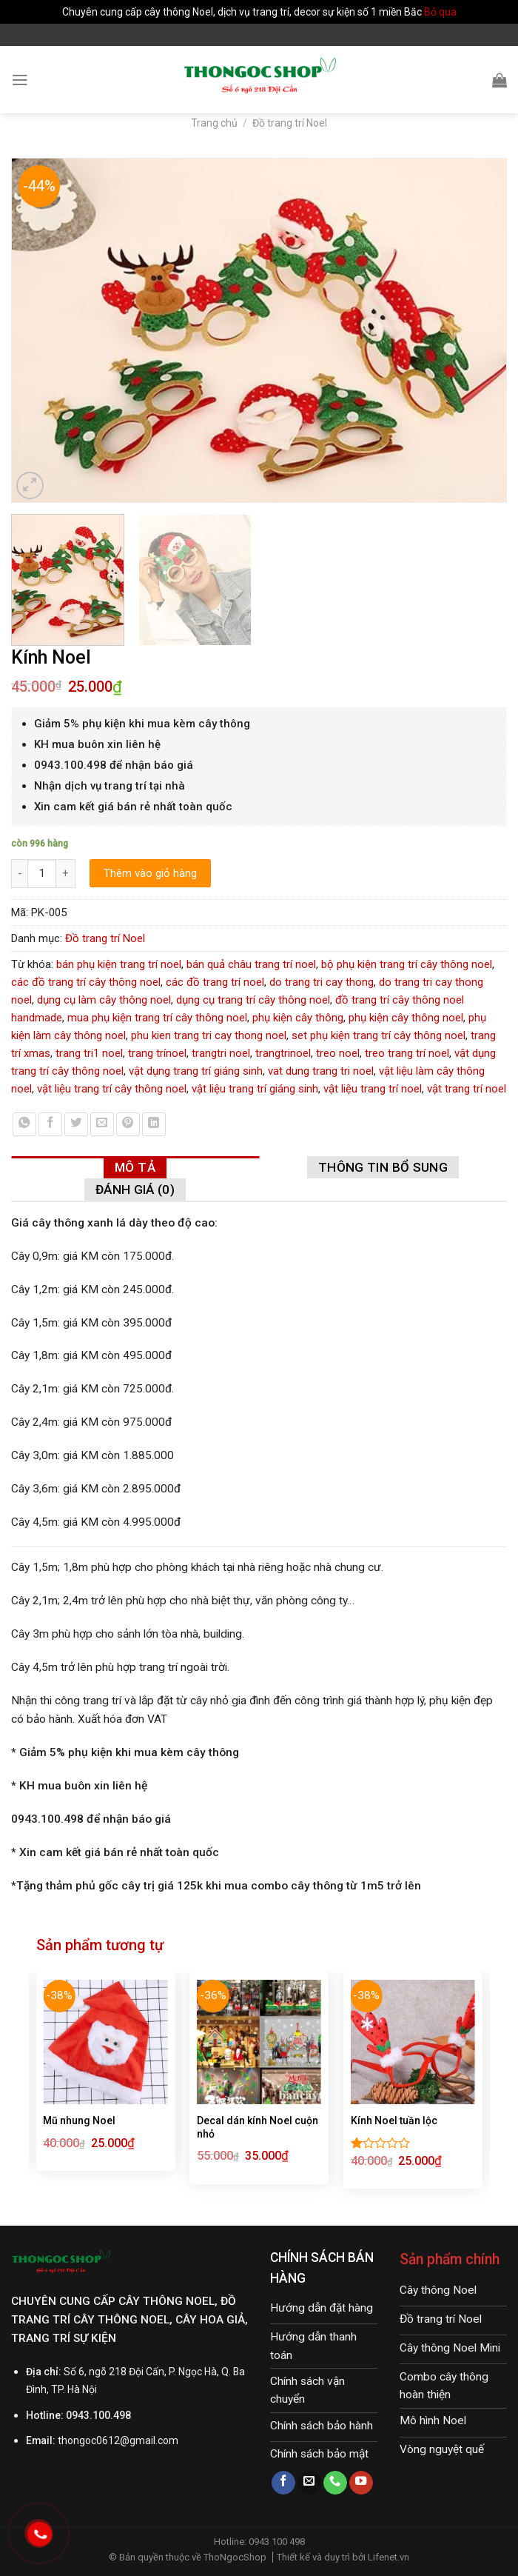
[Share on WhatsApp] (24, 1124)
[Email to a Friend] (102, 1124)
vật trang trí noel (466, 1088)
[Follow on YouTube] (361, 2483)
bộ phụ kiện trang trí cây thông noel (406, 964)
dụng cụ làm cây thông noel (104, 1000)
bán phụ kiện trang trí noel (118, 964)
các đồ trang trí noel (215, 982)
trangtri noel (221, 1053)
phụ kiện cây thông (297, 1017)
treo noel (338, 1053)
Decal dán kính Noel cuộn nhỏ (257, 2127)
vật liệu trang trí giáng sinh (255, 1088)
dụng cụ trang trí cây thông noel (253, 1000)
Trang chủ (214, 123)
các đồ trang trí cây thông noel (86, 982)
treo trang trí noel (407, 1053)
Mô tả (135, 1167)
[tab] (135, 1167)
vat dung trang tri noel (321, 1071)
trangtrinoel (283, 1053)
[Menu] (20, 80)
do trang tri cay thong (321, 982)
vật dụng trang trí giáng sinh (196, 1071)
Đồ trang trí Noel (289, 123)
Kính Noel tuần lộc (394, 2120)
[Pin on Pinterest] (128, 1124)
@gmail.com (149, 2440)
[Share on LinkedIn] (154, 1124)
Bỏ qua (440, 12)
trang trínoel (157, 1053)
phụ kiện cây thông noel (406, 1017)
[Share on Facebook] (50, 1124)
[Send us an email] (309, 2483)
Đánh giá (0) (135, 1189)
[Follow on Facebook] (283, 2483)
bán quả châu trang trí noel (251, 964)
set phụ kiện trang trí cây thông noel (378, 1035)
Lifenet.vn (388, 2557)
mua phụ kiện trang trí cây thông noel (157, 1017)
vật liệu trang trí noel (372, 1088)
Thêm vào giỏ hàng (150, 873)
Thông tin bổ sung (383, 1167)
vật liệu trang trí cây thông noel (111, 1088)
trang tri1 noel (89, 1053)
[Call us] (335, 2483)
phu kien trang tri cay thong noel (208, 1035)
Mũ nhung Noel (79, 2120)
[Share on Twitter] (76, 1124)
